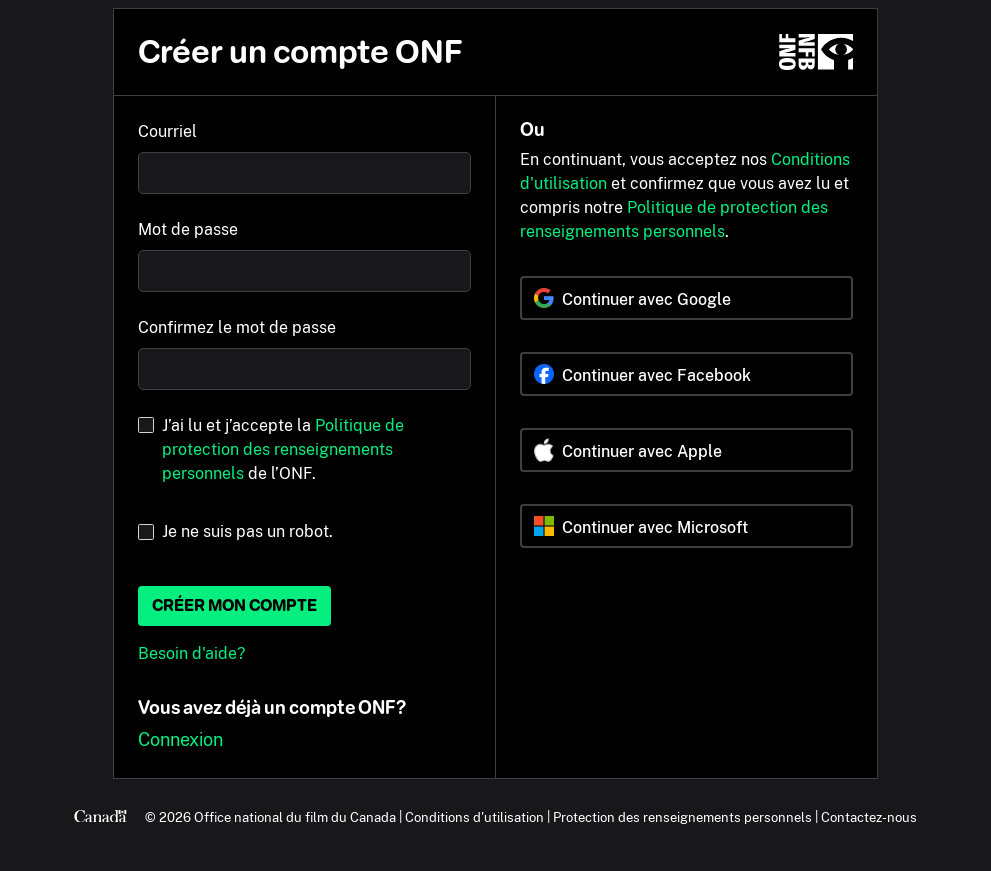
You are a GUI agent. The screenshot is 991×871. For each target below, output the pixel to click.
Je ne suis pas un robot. (247, 531)
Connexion (180, 739)
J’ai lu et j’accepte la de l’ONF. (283, 449)
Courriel (167, 131)
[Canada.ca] (100, 817)
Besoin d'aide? (191, 653)
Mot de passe (188, 229)
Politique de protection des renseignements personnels (283, 449)
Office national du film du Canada (295, 817)
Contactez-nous (869, 817)
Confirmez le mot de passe (237, 327)
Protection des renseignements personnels (682, 817)
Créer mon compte (234, 605)
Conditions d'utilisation (474, 817)
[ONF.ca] (816, 52)
